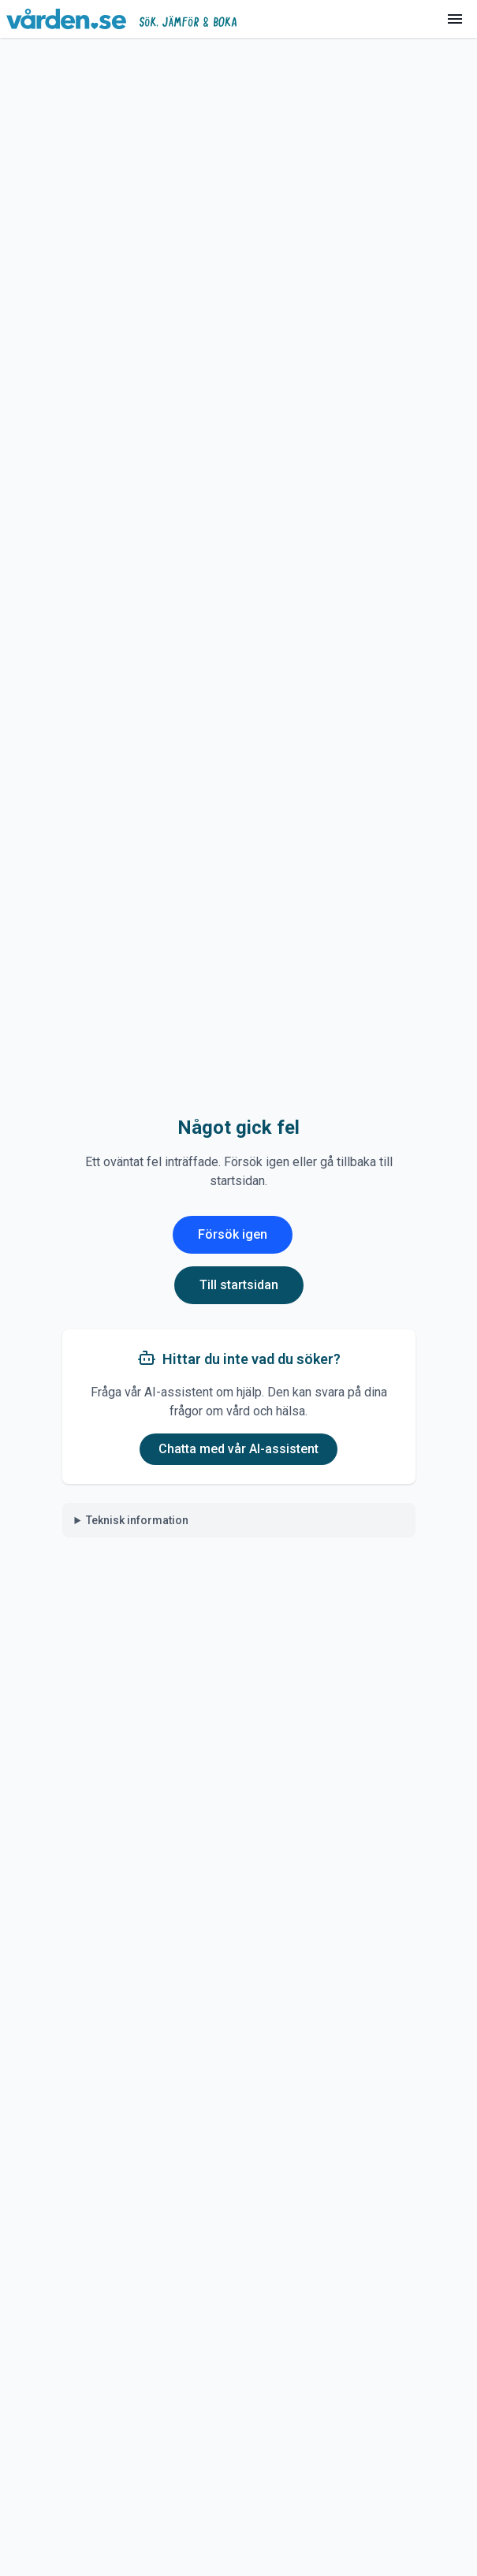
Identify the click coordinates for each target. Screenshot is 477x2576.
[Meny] (455, 19)
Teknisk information (137, 1520)
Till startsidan (238, 1284)
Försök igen (232, 1234)
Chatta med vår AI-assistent (238, 1448)
